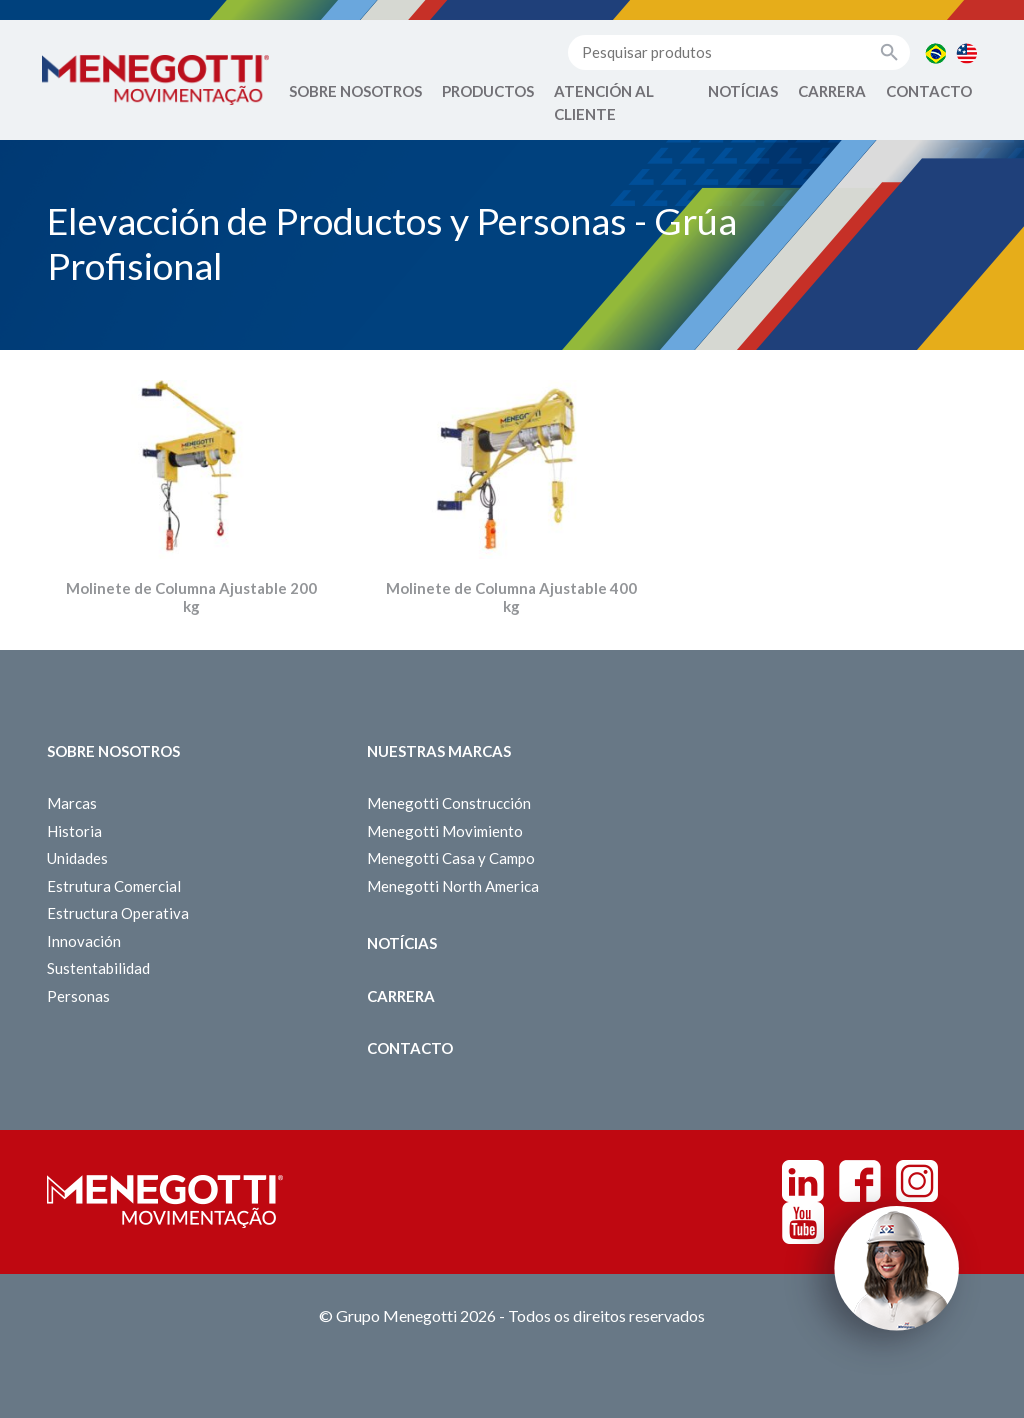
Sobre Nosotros (355, 91)
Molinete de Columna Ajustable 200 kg (191, 597)
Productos (488, 91)
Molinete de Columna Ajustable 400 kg (511, 597)
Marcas (72, 803)
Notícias (743, 91)
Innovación (84, 941)
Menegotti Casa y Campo (451, 858)
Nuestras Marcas (439, 751)
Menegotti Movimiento (445, 831)
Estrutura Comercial (114, 886)
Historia (74, 831)
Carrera (832, 91)
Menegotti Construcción (449, 803)
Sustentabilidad (98, 968)
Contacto (929, 91)
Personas (78, 996)
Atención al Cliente (604, 102)
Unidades (77, 858)
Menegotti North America (453, 886)
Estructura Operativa (118, 913)
